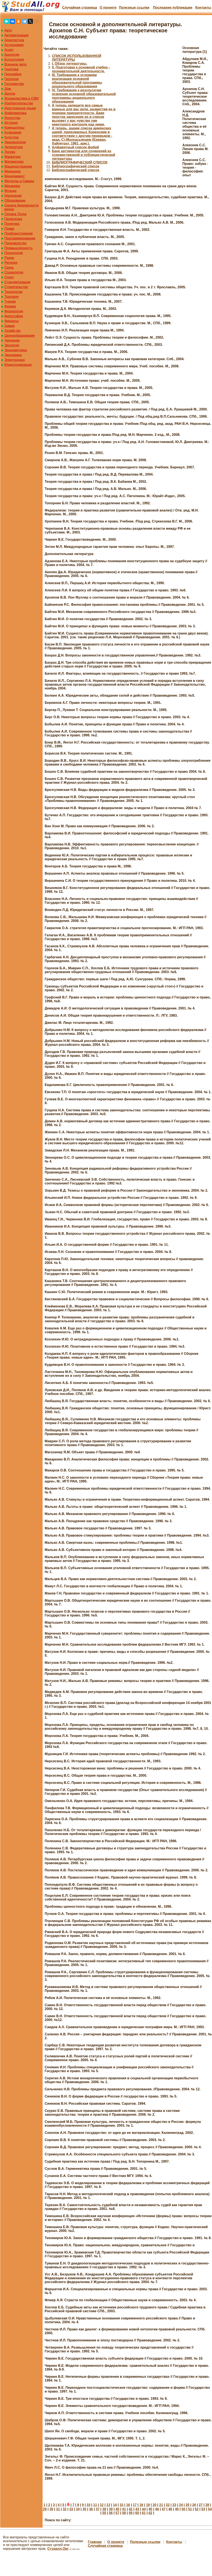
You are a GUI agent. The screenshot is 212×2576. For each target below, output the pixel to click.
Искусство (12, 118)
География (12, 74)
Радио (9, 258)
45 (150, 2509)
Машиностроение (18, 166)
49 (177, 2509)
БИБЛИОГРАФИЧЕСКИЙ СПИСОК (80, 162)
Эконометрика (15, 350)
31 (58, 2509)
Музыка (10, 191)
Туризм (10, 301)
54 (210, 2509)
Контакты (203, 7)
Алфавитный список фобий (75, 147)
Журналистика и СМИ (21, 98)
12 (102, 2505)
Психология (13, 253)
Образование (14, 200)
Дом (7, 88)
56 (111, 2513)
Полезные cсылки (134, 7)
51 (190, 2509)
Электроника (14, 360)
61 (144, 2513)
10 (88, 2505)
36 (91, 2509)
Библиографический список (75, 166)
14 (115, 2505)
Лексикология (15, 142)
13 (108, 2505)
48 (170, 2509)
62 (150, 2513)
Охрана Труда (15, 214)
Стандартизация (17, 282)
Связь (9, 267)
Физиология (13, 311)
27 (201, 2505)
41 (124, 2509)
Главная (95, 2542)
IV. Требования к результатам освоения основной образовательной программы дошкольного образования (84, 95)
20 (155, 2505)
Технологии (13, 292)
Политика (11, 224)
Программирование (19, 238)
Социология (13, 272)
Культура (11, 137)
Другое (9, 93)
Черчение (12, 340)
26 (194, 2505)
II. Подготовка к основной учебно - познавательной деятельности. (81, 69)
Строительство (16, 287)
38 (104, 2509)
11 (95, 2505)
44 (144, 2509)
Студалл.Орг (58, 2548)
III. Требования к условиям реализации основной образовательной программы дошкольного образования (77, 80)
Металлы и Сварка (19, 181)
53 (203, 2509)
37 (98, 2509)
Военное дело (15, 64)
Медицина (12, 171)
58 (124, 2513)
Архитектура (14, 40)
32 (65, 2509)
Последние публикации (172, 7)
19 (148, 2505)
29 (45, 2509)
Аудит (9, 50)
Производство (15, 243)
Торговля (11, 296)
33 (71, 2509)
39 (111, 2509)
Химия (9, 326)
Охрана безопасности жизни (21, 207)
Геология (11, 79)
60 (137, 2513)
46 (157, 2509)
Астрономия (14, 45)
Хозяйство (12, 330)
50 (183, 2509)
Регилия (10, 262)
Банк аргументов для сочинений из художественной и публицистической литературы (83, 154)
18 (141, 2505)
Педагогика (13, 219)
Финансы (11, 321)
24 (181, 2505)
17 (135, 2505)
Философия (13, 316)
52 (196, 2509)
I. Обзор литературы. (69, 63)
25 (187, 2505)
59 (131, 2513)
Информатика (15, 113)
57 (117, 2513)
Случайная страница (79, 7)
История (11, 122)
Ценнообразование (19, 335)
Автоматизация (16, 35)
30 (51, 2509)
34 (78, 2509)
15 (121, 2505)
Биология (11, 54)
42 (131, 2509)
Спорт (9, 277)
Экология (11, 345)
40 (117, 2509)
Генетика (11, 69)
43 (137, 2509)
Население (13, 195)
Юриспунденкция (18, 364)
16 (128, 2505)
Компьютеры (14, 127)
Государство (14, 84)
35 (84, 2509)
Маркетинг (12, 157)
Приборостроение (18, 233)
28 (207, 2505)
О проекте (108, 7)
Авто (8, 30)
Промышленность (18, 248)
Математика (14, 161)
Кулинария (12, 132)
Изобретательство (18, 103)
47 (164, 2509)
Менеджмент (14, 176)
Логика (9, 152)
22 (168, 2505)
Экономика (13, 355)
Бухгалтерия (14, 59)
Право (9, 228)
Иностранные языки (20, 108)
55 (104, 2513)
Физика (10, 306)
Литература (13, 147)
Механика (12, 186)
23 (174, 2505)
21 (161, 2505)
